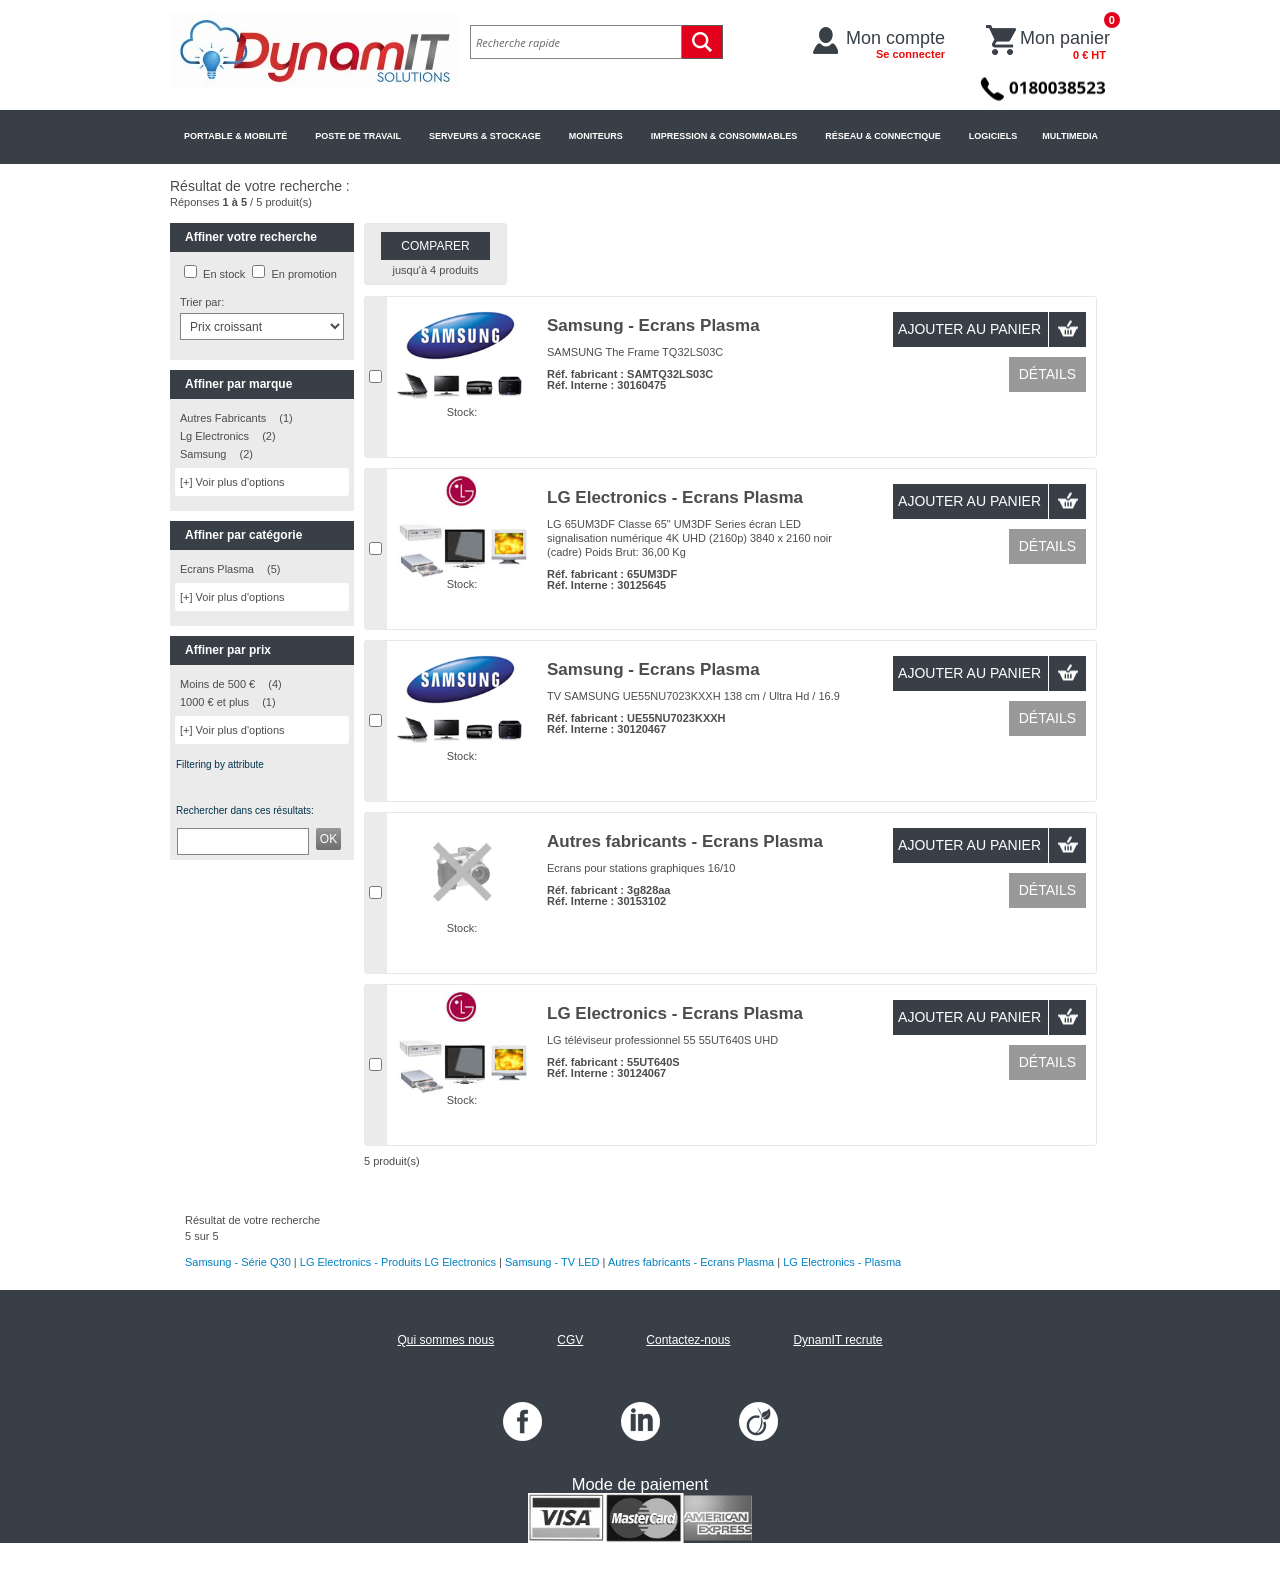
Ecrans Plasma (217, 569)
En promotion (303, 274)
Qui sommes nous (445, 1340)
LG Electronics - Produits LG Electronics (398, 1262)
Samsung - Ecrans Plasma (653, 325)
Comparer (435, 246)
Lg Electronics (214, 436)
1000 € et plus (214, 702)
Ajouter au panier (969, 329)
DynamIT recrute (837, 1340)
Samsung (203, 454)
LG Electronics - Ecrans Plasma (675, 497)
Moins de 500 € (217, 684)
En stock (224, 274)
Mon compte (895, 44)
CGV (570, 1340)
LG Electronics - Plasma (842, 1262)
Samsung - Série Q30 (238, 1262)
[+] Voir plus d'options (232, 482)
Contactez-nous (688, 1340)
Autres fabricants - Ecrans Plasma (685, 841)
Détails (1047, 374)
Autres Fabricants (223, 418)
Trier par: (202, 302)
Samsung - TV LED (552, 1262)
